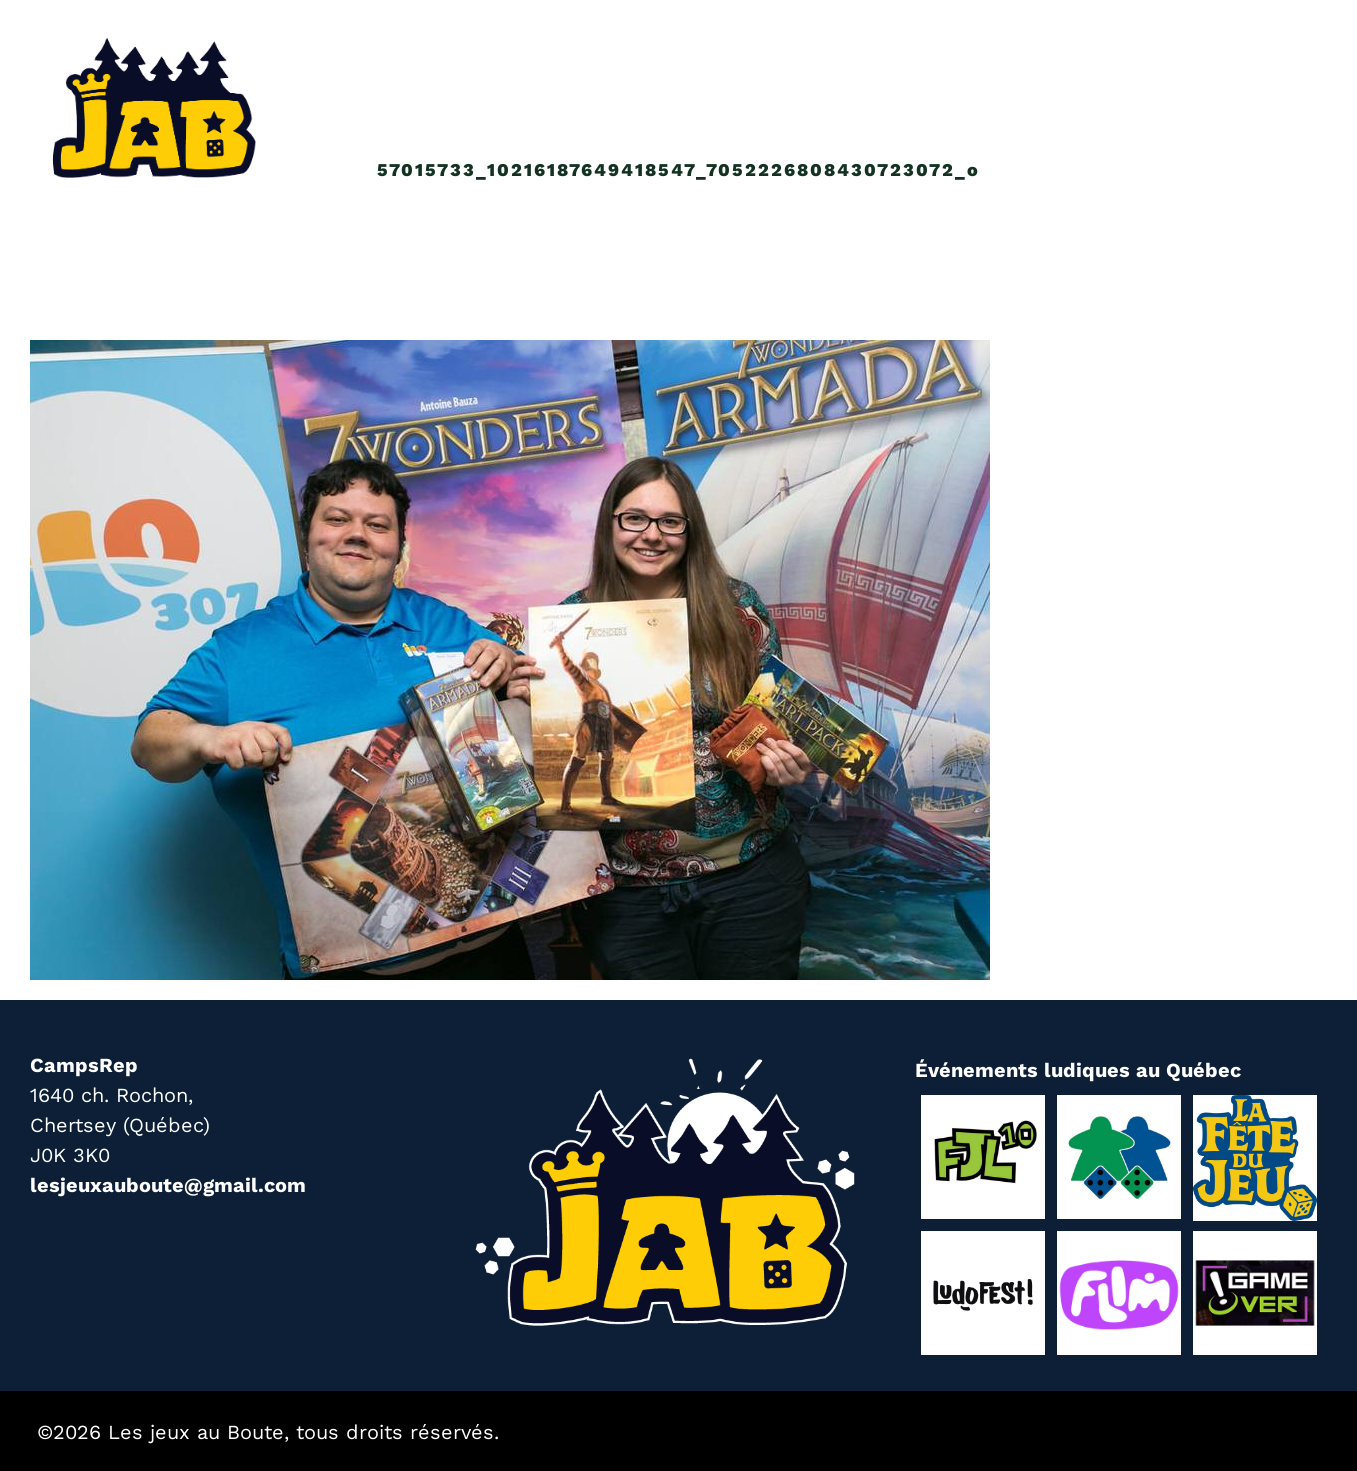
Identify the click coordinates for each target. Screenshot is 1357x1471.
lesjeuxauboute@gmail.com (168, 1185)
